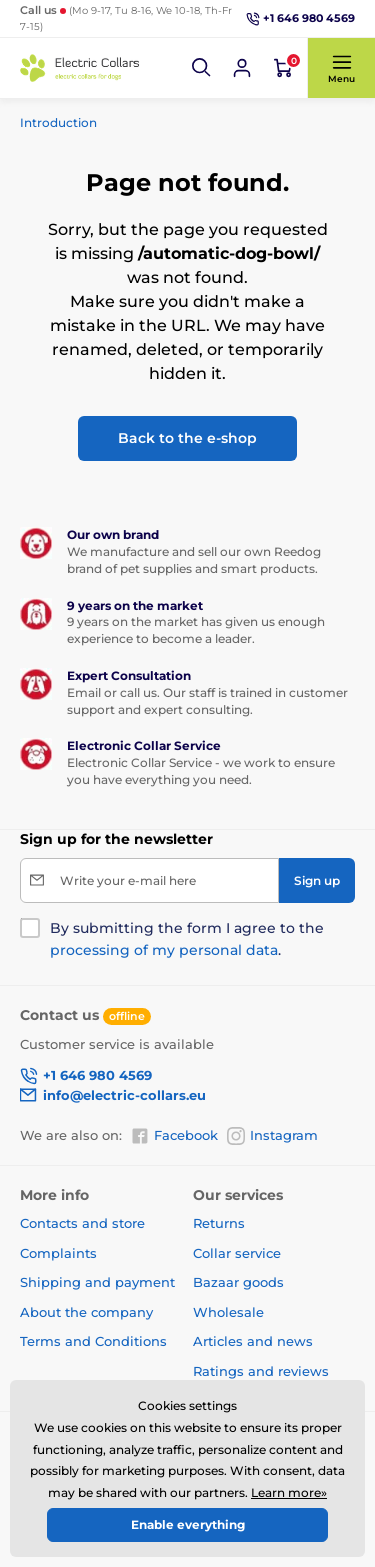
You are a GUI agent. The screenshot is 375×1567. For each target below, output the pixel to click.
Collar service (237, 1253)
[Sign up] (317, 880)
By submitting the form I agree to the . (187, 939)
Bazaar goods (238, 1282)
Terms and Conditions (93, 1341)
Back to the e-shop (187, 438)
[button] (202, 68)
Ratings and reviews (261, 1371)
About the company (86, 1312)
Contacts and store (82, 1223)
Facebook (174, 1136)
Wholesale (228, 1312)
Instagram (272, 1136)
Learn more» (289, 1492)
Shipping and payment (97, 1282)
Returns (219, 1223)
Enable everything (188, 1524)
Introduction (58, 122)
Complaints (58, 1253)
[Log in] (242, 68)
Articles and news (253, 1341)
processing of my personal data (164, 950)
